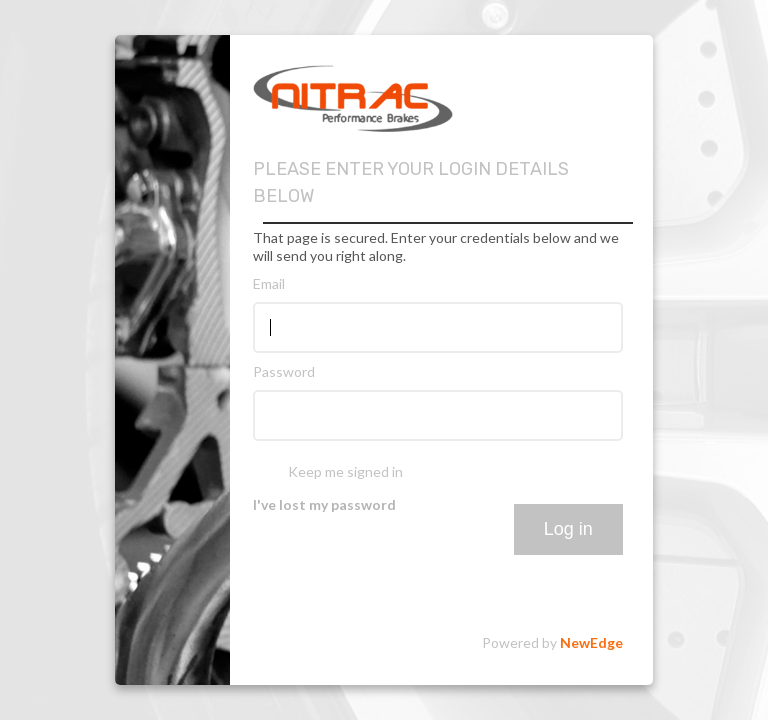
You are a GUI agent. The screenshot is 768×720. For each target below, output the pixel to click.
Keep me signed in (345, 471)
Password (284, 371)
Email (269, 283)
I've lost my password (324, 504)
